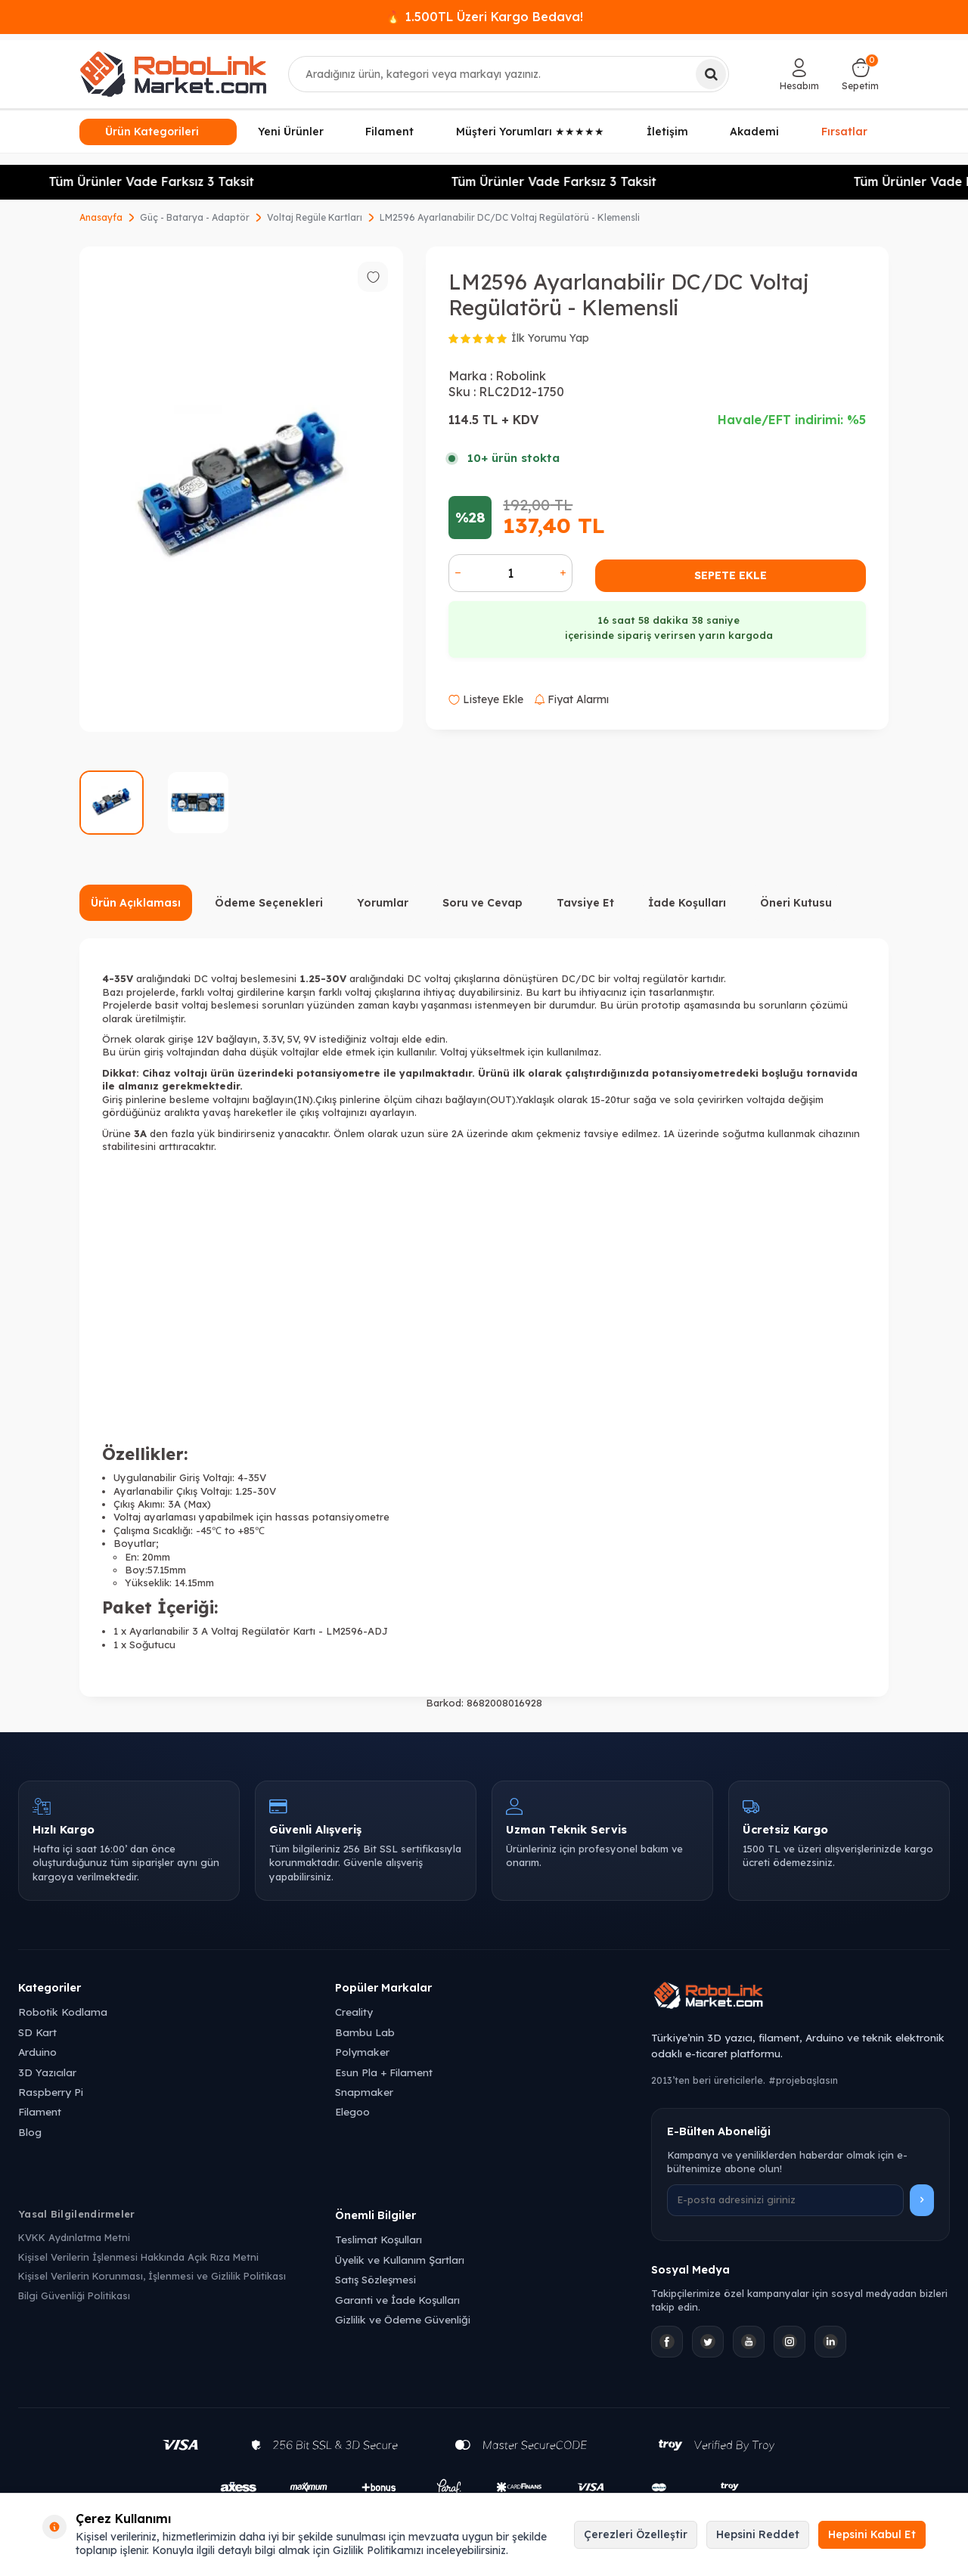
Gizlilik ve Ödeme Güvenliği (402, 2319)
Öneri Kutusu (796, 903)
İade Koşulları (687, 903)
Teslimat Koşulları (378, 2239)
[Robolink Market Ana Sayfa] (800, 1997)
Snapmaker (364, 2091)
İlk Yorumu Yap (550, 338)
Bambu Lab (365, 2032)
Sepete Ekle (730, 575)
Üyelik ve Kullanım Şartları (399, 2259)
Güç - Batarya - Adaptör (195, 217)
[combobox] (509, 74)
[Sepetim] (860, 74)
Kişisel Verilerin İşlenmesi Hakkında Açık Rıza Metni (138, 2257)
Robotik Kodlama (62, 2011)
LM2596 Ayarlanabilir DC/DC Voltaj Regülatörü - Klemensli (510, 217)
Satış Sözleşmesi (375, 2279)
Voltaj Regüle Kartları (314, 217)
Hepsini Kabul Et (872, 2534)
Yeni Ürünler (291, 131)
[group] (241, 489)
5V (292, 1039)
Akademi (754, 131)
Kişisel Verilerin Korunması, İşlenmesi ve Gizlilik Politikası (152, 2276)
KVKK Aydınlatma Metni (74, 2237)
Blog (30, 2131)
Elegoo (352, 2111)
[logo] (173, 74)
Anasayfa (101, 217)
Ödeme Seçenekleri (269, 903)
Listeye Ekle (485, 699)
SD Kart (37, 2032)
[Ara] (711, 74)
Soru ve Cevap (482, 903)
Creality (354, 2011)
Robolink (520, 375)
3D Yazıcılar (47, 2072)
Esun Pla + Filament (384, 2072)
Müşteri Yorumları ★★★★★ (530, 131)
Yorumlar (382, 903)
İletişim (667, 131)
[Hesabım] (799, 74)
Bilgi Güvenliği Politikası (74, 2295)
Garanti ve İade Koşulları (397, 2299)
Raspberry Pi (50, 2091)
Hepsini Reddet (757, 2534)
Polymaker (362, 2051)
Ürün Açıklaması (136, 903)
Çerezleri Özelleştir (635, 2534)
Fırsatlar (844, 129)
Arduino (37, 2051)
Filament (389, 131)
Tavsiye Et (585, 903)
